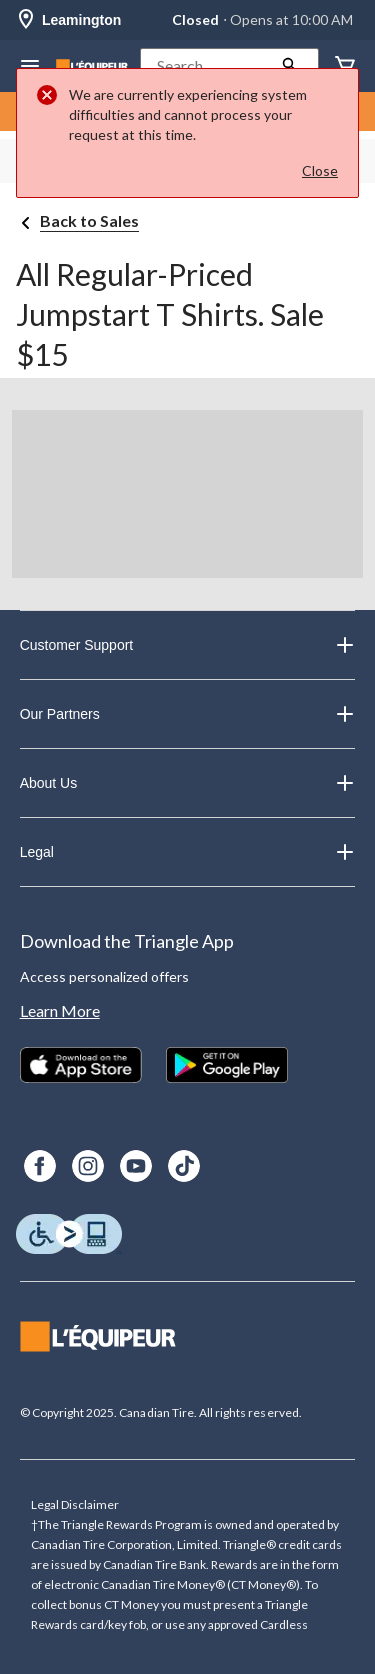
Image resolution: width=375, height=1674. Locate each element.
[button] (229, 66)
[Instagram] (88, 1166)
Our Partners (188, 714)
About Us (188, 783)
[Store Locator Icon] (26, 20)
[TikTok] (184, 1166)
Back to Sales (89, 220)
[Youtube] (136, 1166)
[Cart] (345, 66)
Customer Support (188, 645)
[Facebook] (40, 1166)
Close (320, 170)
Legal (188, 852)
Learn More (60, 1010)
